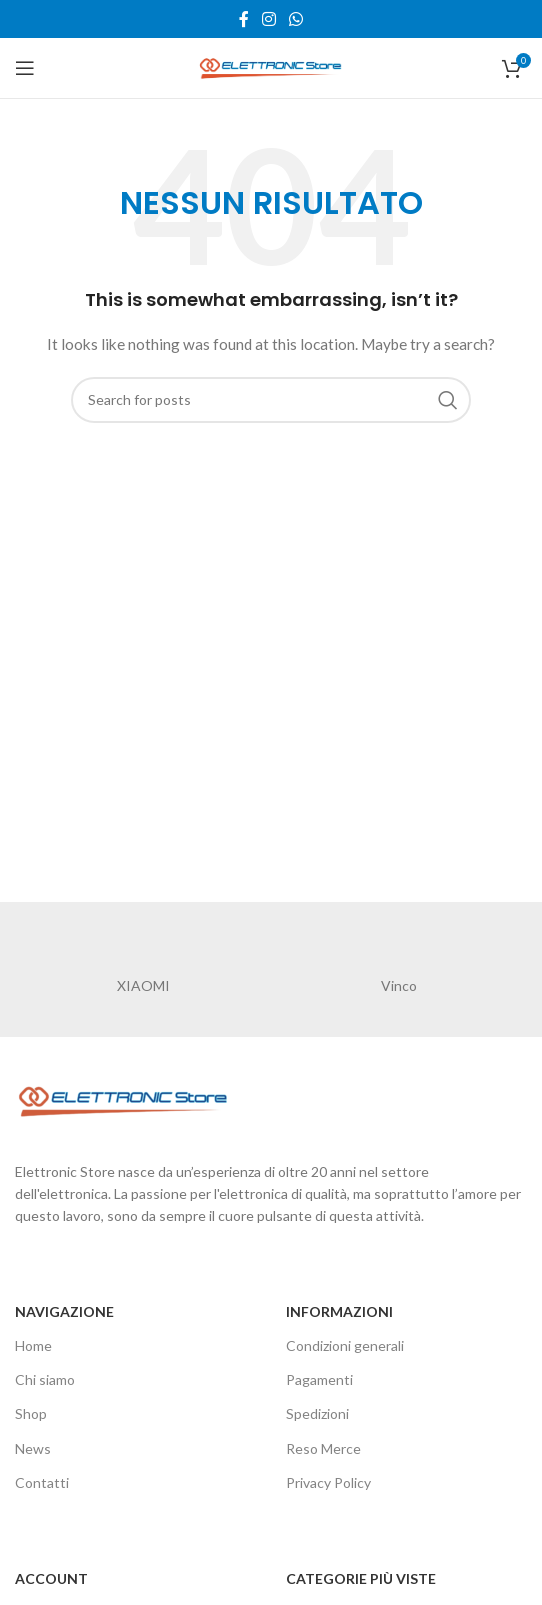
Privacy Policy (328, 1482)
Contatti (42, 1482)
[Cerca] (271, 400)
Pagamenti (319, 1379)
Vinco (399, 985)
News (33, 1448)
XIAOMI (143, 985)
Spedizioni (317, 1413)
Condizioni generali (345, 1345)
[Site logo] (271, 66)
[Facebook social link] (243, 19)
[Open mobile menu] (25, 68)
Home (33, 1345)
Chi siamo (45, 1379)
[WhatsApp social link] (296, 19)
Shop (31, 1413)
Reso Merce (323, 1448)
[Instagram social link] (268, 19)
